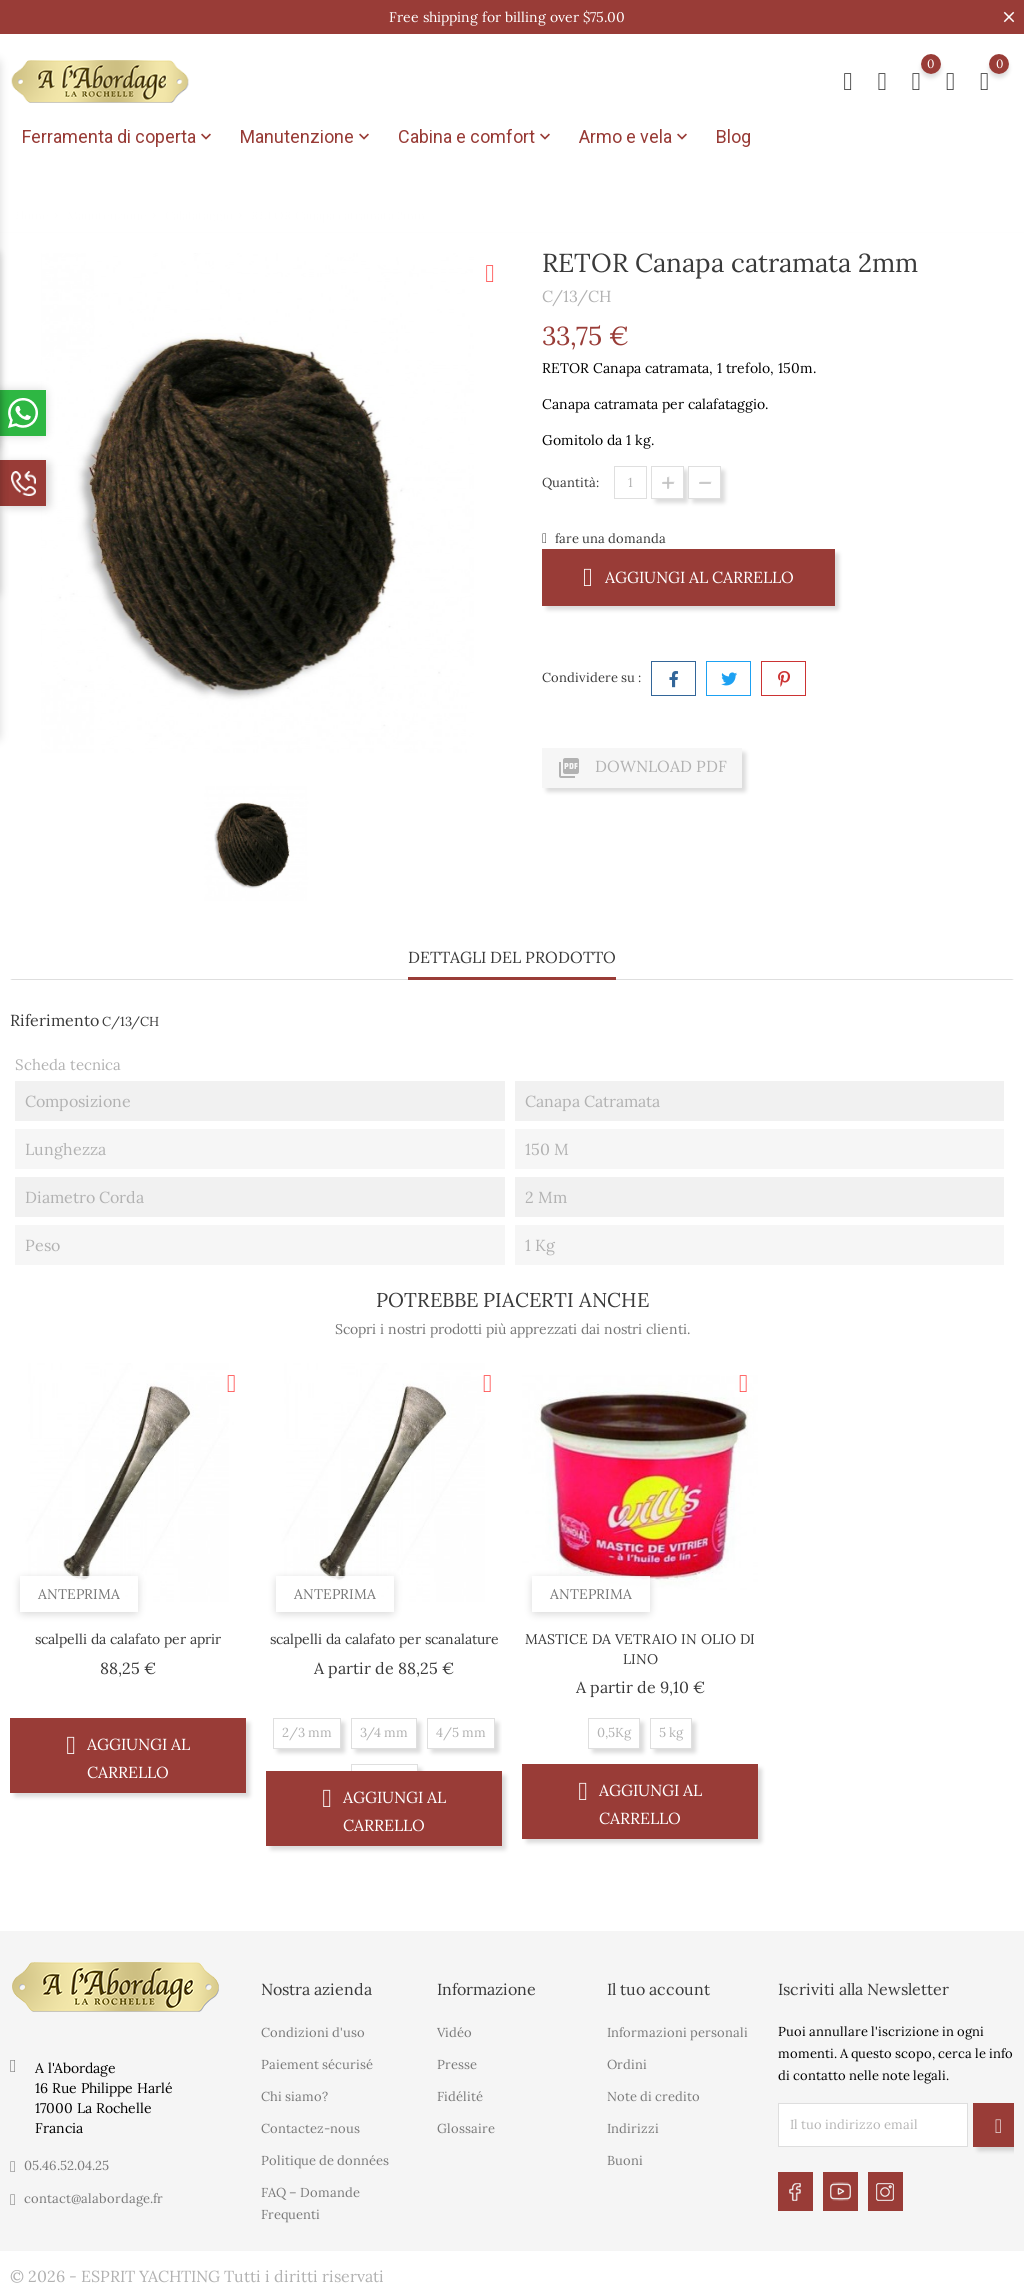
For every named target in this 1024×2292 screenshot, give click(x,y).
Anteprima (79, 1594)
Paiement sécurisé (317, 2064)
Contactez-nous (310, 2128)
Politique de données (325, 2160)
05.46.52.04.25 (66, 2165)
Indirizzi (633, 2128)
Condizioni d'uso (313, 2032)
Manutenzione (307, 137)
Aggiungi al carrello (688, 576)
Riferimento (54, 1020)
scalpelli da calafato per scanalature (384, 1639)
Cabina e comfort (476, 137)
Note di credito (653, 2096)
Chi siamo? (294, 2096)
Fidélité (460, 2096)
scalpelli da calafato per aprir (128, 1639)
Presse (457, 2064)
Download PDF (642, 768)
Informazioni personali (677, 2032)
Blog (733, 136)
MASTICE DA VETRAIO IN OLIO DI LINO (640, 1649)
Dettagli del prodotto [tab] (512, 957)
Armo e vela (635, 137)
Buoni (625, 2160)
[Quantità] (630, 482)
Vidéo (454, 2032)
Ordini (627, 2064)
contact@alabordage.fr (93, 2198)
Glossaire (466, 2128)
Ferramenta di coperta (119, 137)
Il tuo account (658, 1989)
